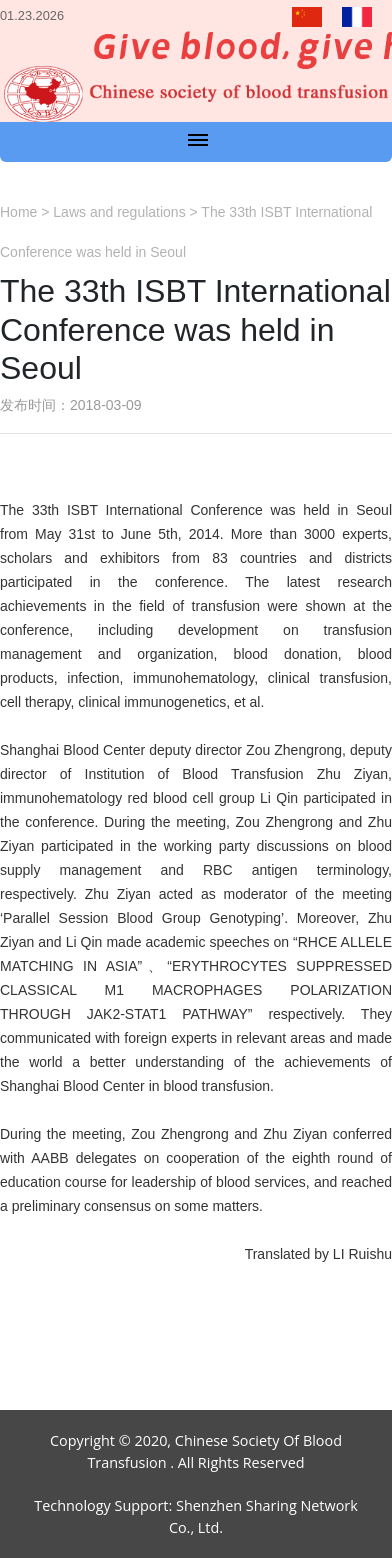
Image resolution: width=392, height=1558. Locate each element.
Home (18, 212)
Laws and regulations (119, 212)
